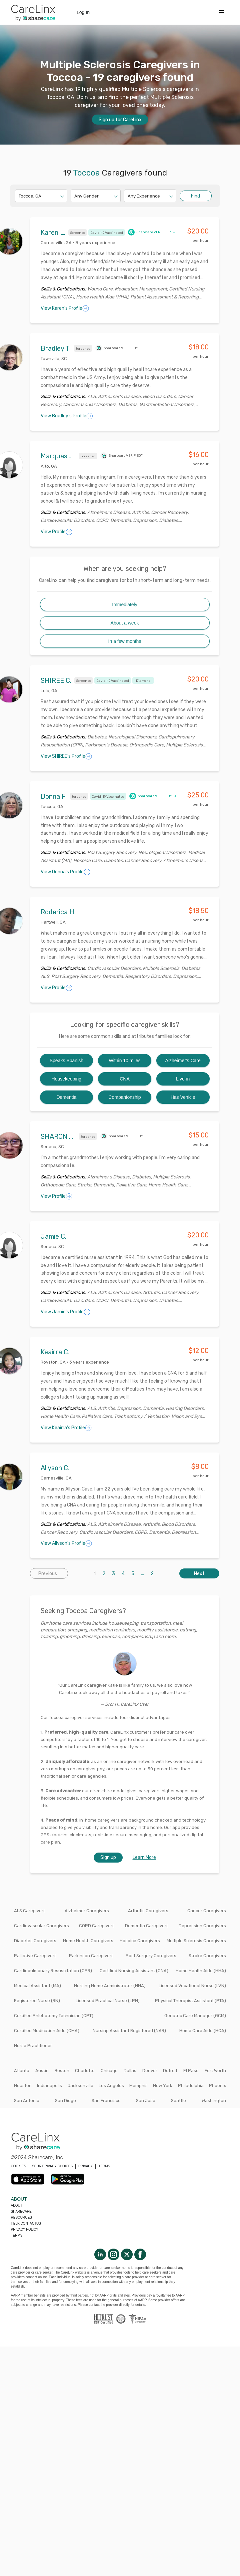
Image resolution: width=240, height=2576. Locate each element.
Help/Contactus (26, 2223)
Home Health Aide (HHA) (201, 1970)
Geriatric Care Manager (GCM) (195, 2015)
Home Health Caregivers (88, 1940)
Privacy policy (24, 2229)
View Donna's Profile (65, 872)
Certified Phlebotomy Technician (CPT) (53, 2015)
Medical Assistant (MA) (37, 1985)
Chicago (109, 2070)
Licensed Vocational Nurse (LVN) (192, 1985)
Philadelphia (191, 2085)
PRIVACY (85, 2166)
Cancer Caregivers (206, 1910)
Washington (214, 2100)
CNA (125, 1078)
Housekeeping (67, 1078)
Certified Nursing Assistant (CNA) (134, 1970)
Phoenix (217, 2085)
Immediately (124, 604)
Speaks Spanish (66, 1060)
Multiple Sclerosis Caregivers (196, 1940)
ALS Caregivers (30, 1910)
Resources (21, 2217)
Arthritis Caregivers (148, 1910)
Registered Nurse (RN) (37, 2000)
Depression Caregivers (202, 1925)
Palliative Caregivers (35, 1955)
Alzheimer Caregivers (87, 1910)
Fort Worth (215, 2070)
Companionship (124, 1097)
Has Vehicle (183, 1097)
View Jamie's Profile (65, 1312)
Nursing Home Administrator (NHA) (110, 1985)
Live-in (183, 1078)
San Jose (145, 2100)
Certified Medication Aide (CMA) (46, 2030)
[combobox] (19, 196)
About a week (125, 623)
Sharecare (21, 2211)
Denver (149, 2070)
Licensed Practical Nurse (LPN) (108, 2000)
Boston (62, 2070)
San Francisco (106, 2100)
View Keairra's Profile (66, 1428)
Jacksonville (80, 2085)
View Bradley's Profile (67, 416)
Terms (17, 2235)
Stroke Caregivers (207, 1955)
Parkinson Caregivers (91, 1955)
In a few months (124, 641)
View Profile (56, 532)
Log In (83, 12)
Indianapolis (49, 2085)
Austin (42, 2070)
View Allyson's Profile (66, 1543)
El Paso (191, 2070)
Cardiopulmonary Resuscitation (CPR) (53, 1970)
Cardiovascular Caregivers (41, 1925)
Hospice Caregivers (140, 1940)
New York (162, 2085)
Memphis (138, 2085)
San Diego (65, 2100)
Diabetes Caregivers (35, 1940)
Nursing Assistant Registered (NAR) (129, 2030)
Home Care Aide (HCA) (202, 2030)
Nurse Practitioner (33, 2045)
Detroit (170, 2070)
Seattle (178, 2100)
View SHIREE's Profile (66, 756)
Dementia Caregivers (147, 1925)
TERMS (104, 2166)
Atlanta (21, 2070)
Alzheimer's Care (183, 1060)
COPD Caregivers (97, 1925)
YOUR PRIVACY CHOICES (52, 2166)
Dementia (66, 1097)
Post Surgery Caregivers (151, 1955)
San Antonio (26, 2100)
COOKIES (18, 2166)
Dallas (130, 2070)
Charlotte (85, 2070)
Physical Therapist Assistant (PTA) (190, 2000)
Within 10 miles (125, 1060)
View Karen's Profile (65, 308)
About (16, 2205)
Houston (23, 2085)
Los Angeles (111, 2085)
